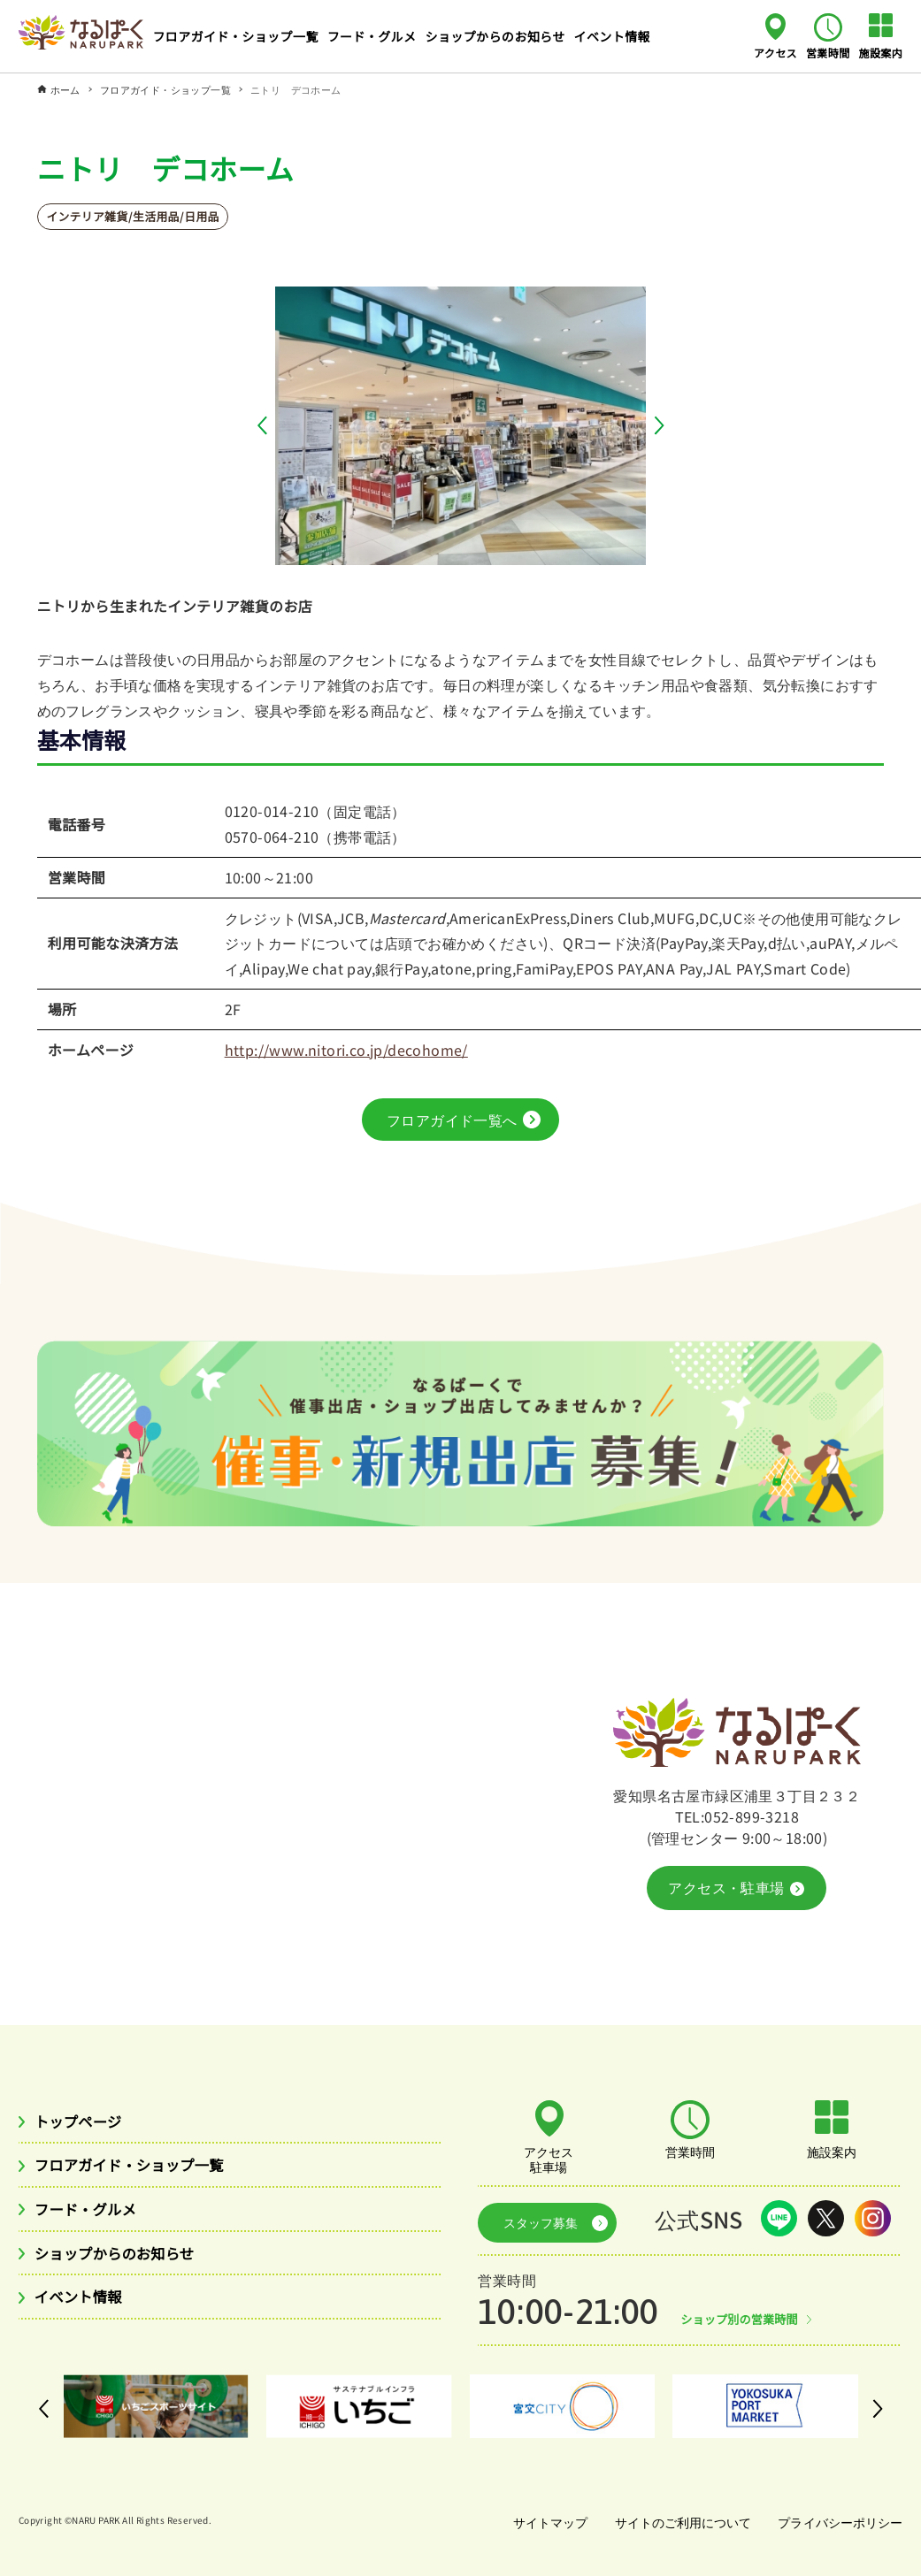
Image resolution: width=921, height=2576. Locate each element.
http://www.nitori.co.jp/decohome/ (346, 1049)
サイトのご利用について (678, 2522)
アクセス (775, 52)
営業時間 (828, 52)
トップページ (83, 2128)
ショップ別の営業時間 (744, 2319)
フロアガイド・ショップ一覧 (140, 2173)
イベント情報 (83, 2310)
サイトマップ (543, 2522)
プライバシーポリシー (838, 2522)
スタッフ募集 (533, 2225)
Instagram (873, 2224)
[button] (266, 425)
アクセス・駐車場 (735, 1894)
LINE (779, 2224)
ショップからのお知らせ (124, 2264)
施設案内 (881, 52)
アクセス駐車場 (549, 2165)
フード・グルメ (92, 2219)
